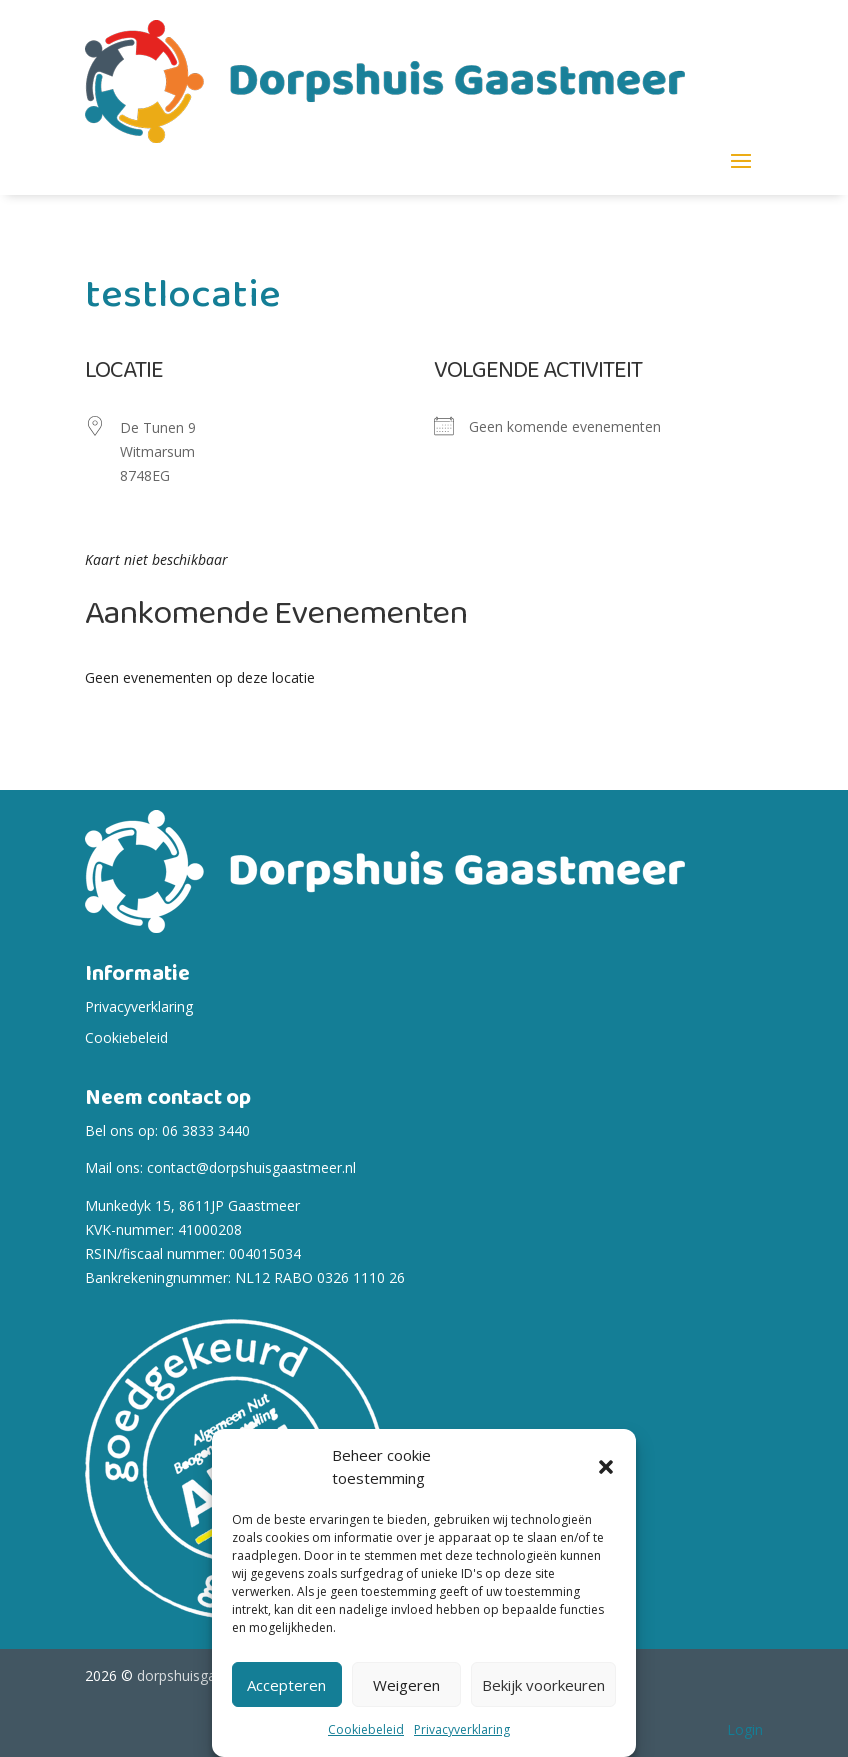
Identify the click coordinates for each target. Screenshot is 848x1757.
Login (745, 1729)
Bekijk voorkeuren (543, 1685)
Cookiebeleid (366, 1729)
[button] (606, 1467)
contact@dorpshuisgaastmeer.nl (251, 1167)
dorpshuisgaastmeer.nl (210, 1675)
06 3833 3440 (206, 1130)
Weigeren (406, 1685)
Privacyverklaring (462, 1729)
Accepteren (286, 1685)
